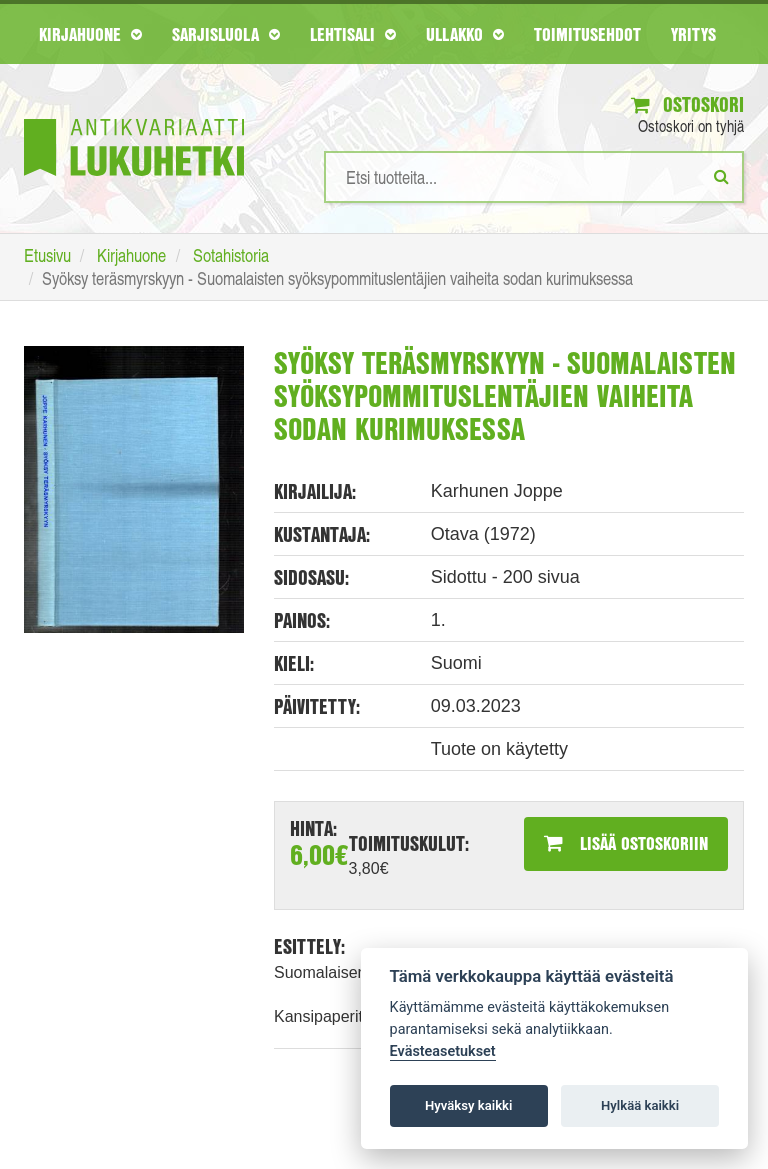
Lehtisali (353, 34)
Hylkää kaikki (640, 1105)
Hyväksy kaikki (468, 1105)
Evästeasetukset (443, 1051)
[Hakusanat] (534, 177)
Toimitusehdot (587, 34)
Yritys (693, 34)
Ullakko (465, 34)
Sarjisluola (226, 34)
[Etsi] (721, 176)
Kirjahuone (90, 34)
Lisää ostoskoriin (626, 843)
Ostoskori (687, 104)
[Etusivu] (134, 117)
